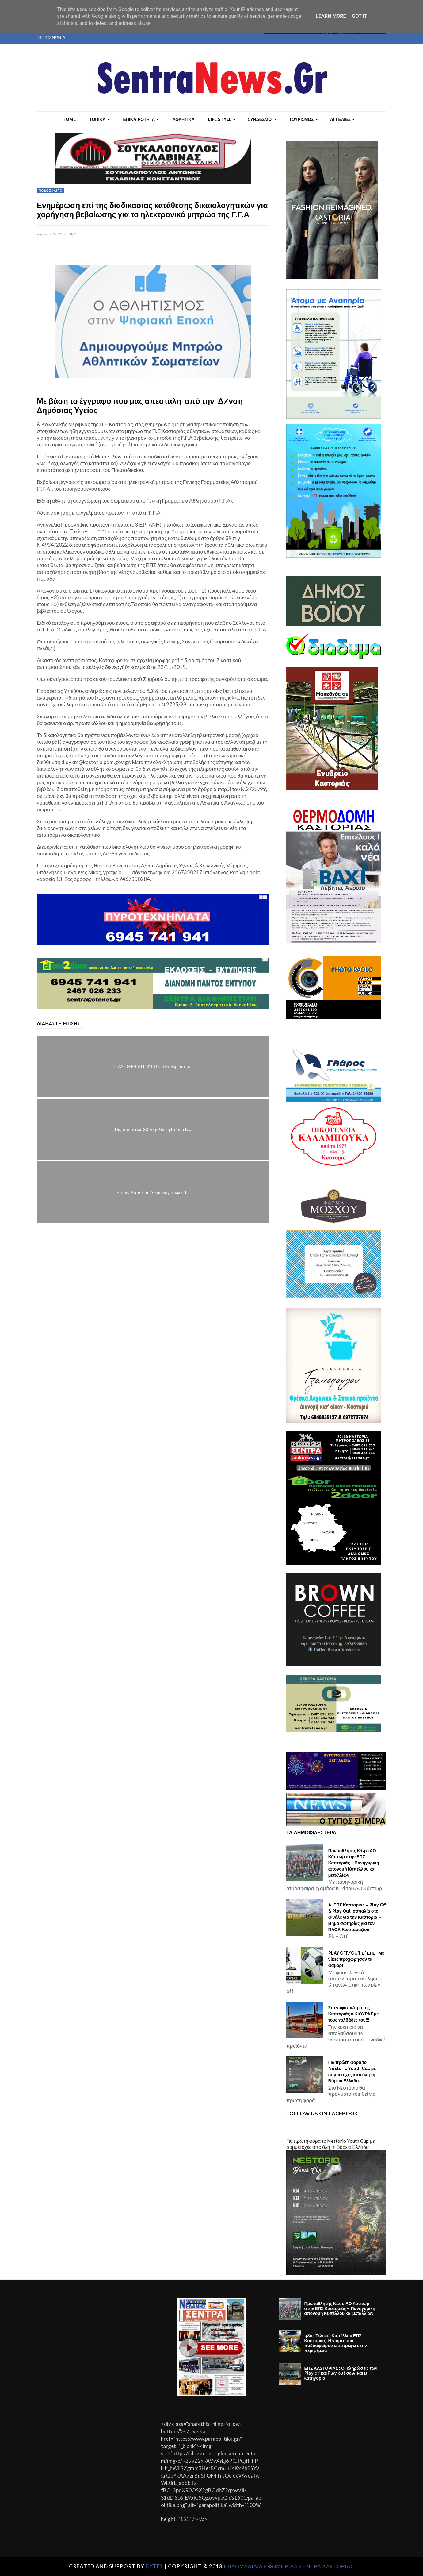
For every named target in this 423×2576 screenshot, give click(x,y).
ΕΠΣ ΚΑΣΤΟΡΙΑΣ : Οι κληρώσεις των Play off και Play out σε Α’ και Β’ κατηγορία (341, 2373)
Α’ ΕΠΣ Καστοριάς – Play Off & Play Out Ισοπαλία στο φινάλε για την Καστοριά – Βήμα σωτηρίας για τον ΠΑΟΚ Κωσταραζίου (357, 1917)
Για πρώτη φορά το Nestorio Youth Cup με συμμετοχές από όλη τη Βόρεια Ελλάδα (352, 2071)
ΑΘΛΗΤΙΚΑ (183, 119)
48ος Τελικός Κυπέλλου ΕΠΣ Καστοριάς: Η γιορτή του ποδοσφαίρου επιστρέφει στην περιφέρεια (335, 2343)
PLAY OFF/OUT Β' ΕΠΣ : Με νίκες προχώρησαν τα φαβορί (356, 1959)
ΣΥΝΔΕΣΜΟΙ (262, 119)
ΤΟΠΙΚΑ (99, 119)
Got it (359, 16)
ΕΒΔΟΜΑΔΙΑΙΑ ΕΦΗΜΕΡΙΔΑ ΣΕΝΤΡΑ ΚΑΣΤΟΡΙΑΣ (289, 2566)
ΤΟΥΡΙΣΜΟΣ (303, 119)
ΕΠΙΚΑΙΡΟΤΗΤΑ (141, 119)
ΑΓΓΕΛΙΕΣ (342, 119)
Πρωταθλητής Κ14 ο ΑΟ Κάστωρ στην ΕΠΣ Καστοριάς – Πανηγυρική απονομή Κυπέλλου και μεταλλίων (353, 1863)
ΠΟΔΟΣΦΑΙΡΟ (51, 190)
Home (69, 119)
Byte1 (154, 2566)
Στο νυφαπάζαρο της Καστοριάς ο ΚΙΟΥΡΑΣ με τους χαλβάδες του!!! (353, 2013)
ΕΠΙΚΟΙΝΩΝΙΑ (51, 37)
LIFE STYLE (221, 119)
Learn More (331, 16)
